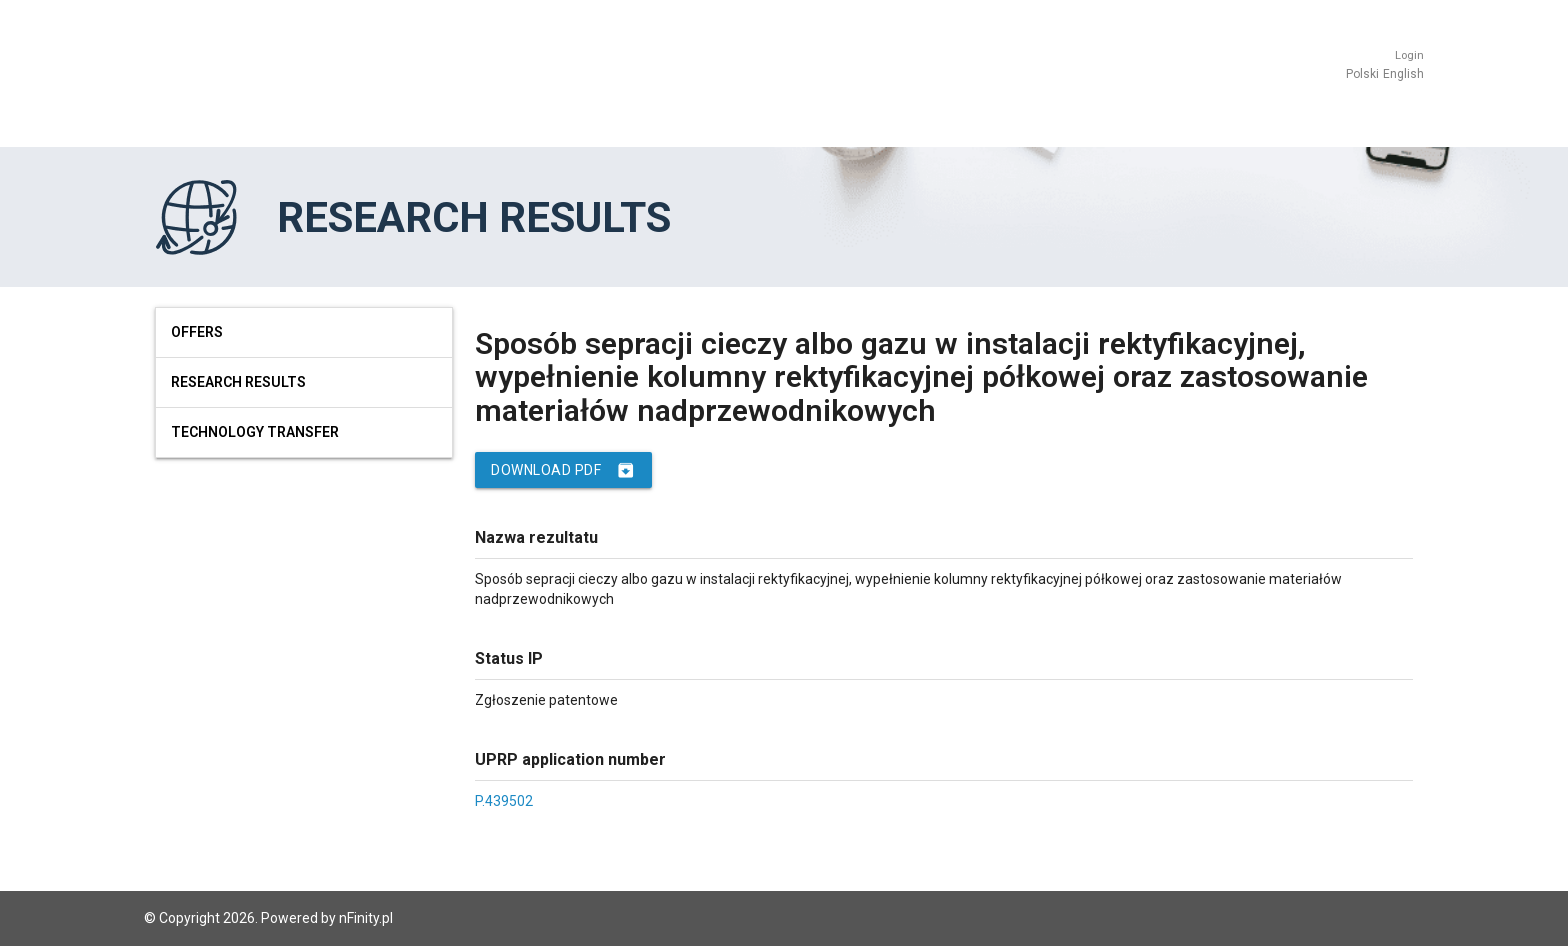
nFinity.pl (366, 918)
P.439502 (504, 801)
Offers (197, 332)
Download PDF (563, 470)
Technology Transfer (255, 432)
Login (1409, 55)
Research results (238, 382)
